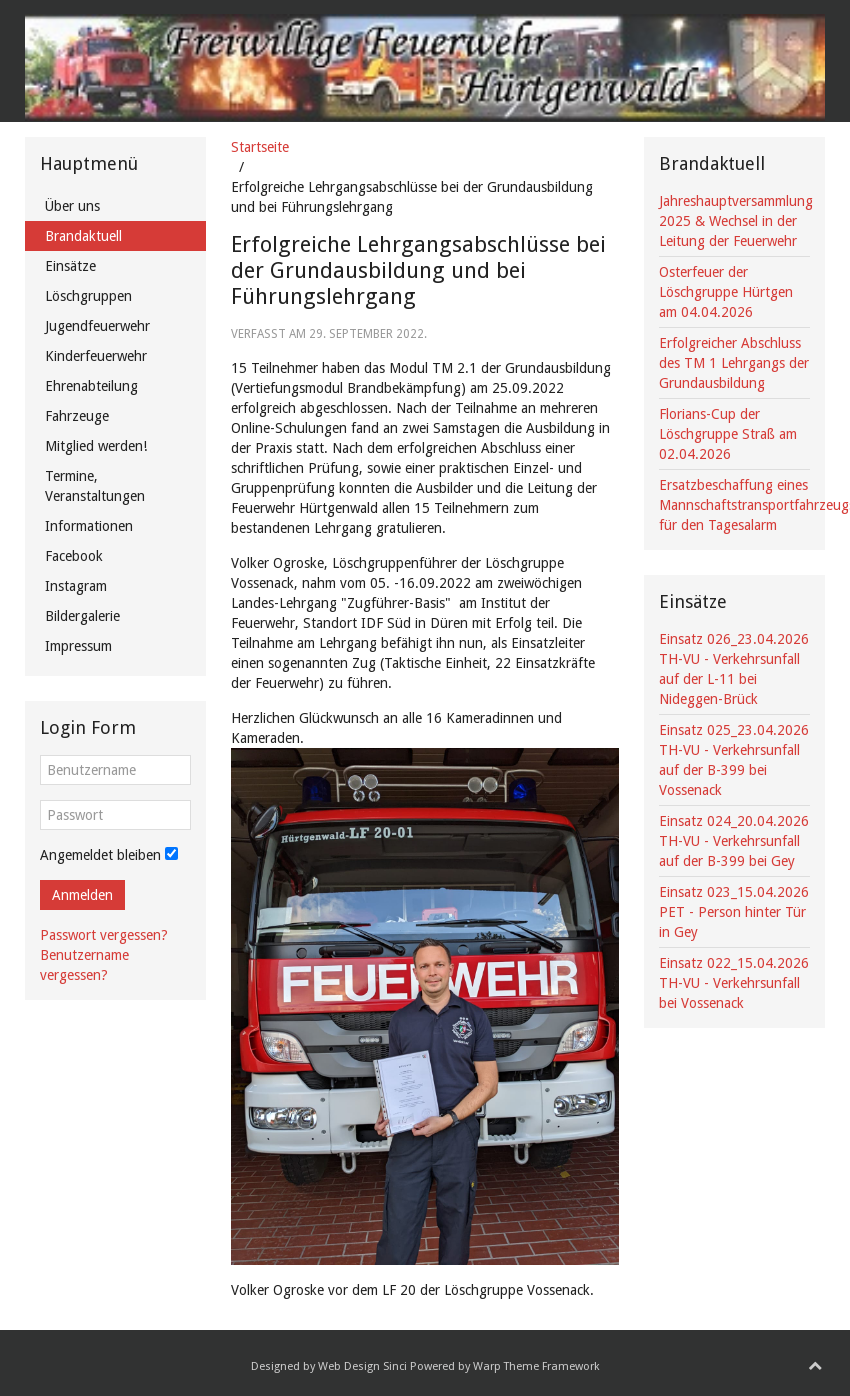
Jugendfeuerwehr (97, 326)
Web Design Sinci (362, 1366)
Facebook (74, 556)
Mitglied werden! (96, 446)
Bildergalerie (82, 616)
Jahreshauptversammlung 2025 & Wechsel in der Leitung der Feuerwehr (736, 221)
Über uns (72, 206)
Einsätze (70, 266)
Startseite (260, 147)
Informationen (89, 526)
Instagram (76, 586)
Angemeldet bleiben (100, 855)
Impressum (78, 646)
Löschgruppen (88, 296)
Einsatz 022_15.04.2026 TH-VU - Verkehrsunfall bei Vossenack (734, 983)
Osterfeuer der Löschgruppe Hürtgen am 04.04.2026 (726, 292)
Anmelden (82, 895)
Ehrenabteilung (91, 386)
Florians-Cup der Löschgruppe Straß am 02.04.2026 (728, 434)
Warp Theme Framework (536, 1366)
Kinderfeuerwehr (96, 356)
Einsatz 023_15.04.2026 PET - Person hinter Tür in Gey (734, 912)
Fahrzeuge (77, 416)
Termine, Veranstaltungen (95, 486)
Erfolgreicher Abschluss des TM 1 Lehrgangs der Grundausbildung (734, 363)
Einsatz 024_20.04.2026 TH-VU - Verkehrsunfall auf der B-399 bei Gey (734, 841)
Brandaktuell (83, 236)
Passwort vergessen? (104, 935)
